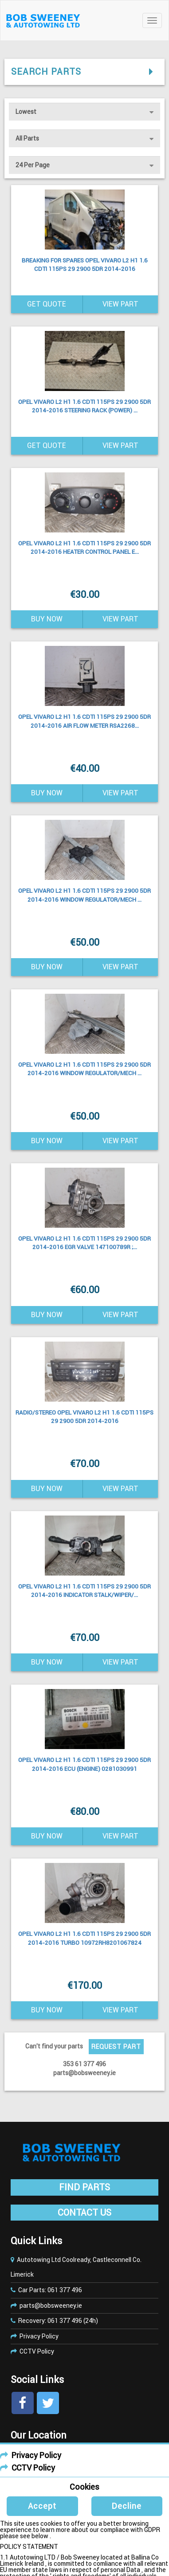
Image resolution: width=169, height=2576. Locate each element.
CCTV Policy (37, 2351)
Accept (42, 2506)
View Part (120, 304)
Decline (126, 2506)
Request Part (116, 2046)
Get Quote (46, 304)
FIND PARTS (84, 2187)
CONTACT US (84, 2212)
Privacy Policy (39, 2336)
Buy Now (47, 619)
